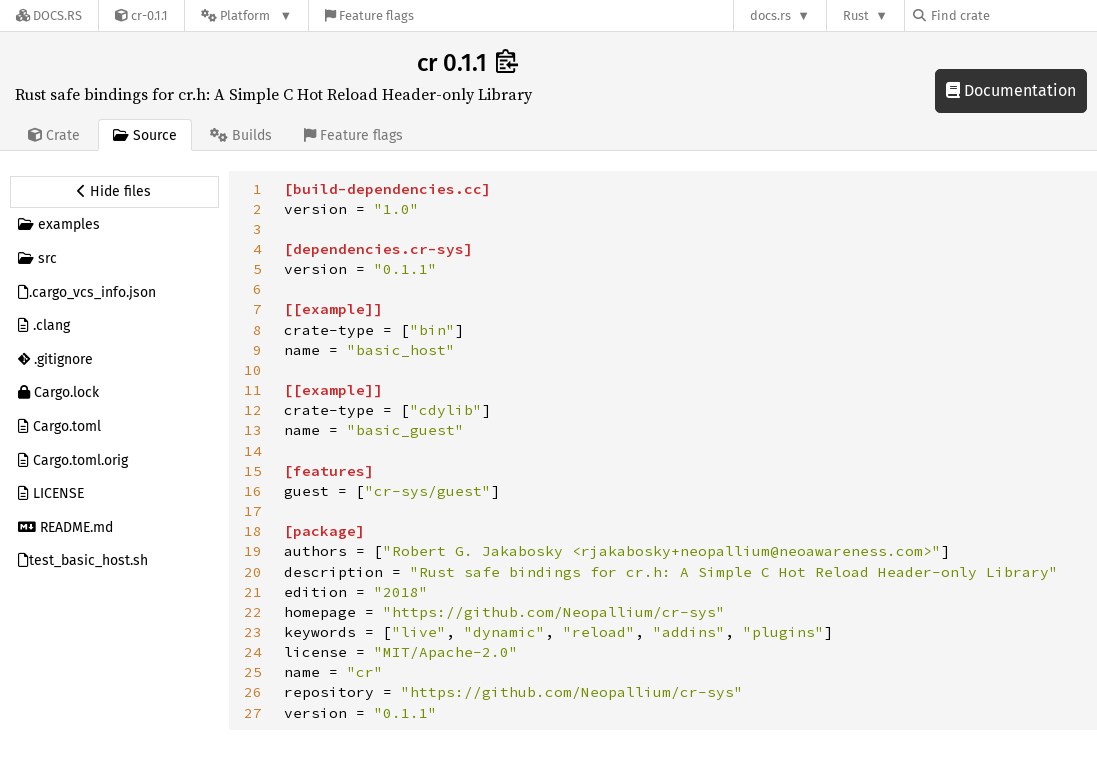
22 (253, 612)
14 (253, 451)
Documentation (1011, 90)
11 (253, 390)
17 (253, 511)
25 (253, 672)
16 (253, 491)
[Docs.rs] (49, 15)
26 (253, 692)
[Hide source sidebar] (114, 192)
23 (253, 632)
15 (253, 471)
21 (253, 592)
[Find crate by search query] (1013, 15)
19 (253, 551)
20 (253, 572)
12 (253, 410)
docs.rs (770, 15)
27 (253, 713)
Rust (856, 15)
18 (253, 531)
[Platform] (246, 15)
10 (253, 370)
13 (253, 430)
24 (253, 652)
